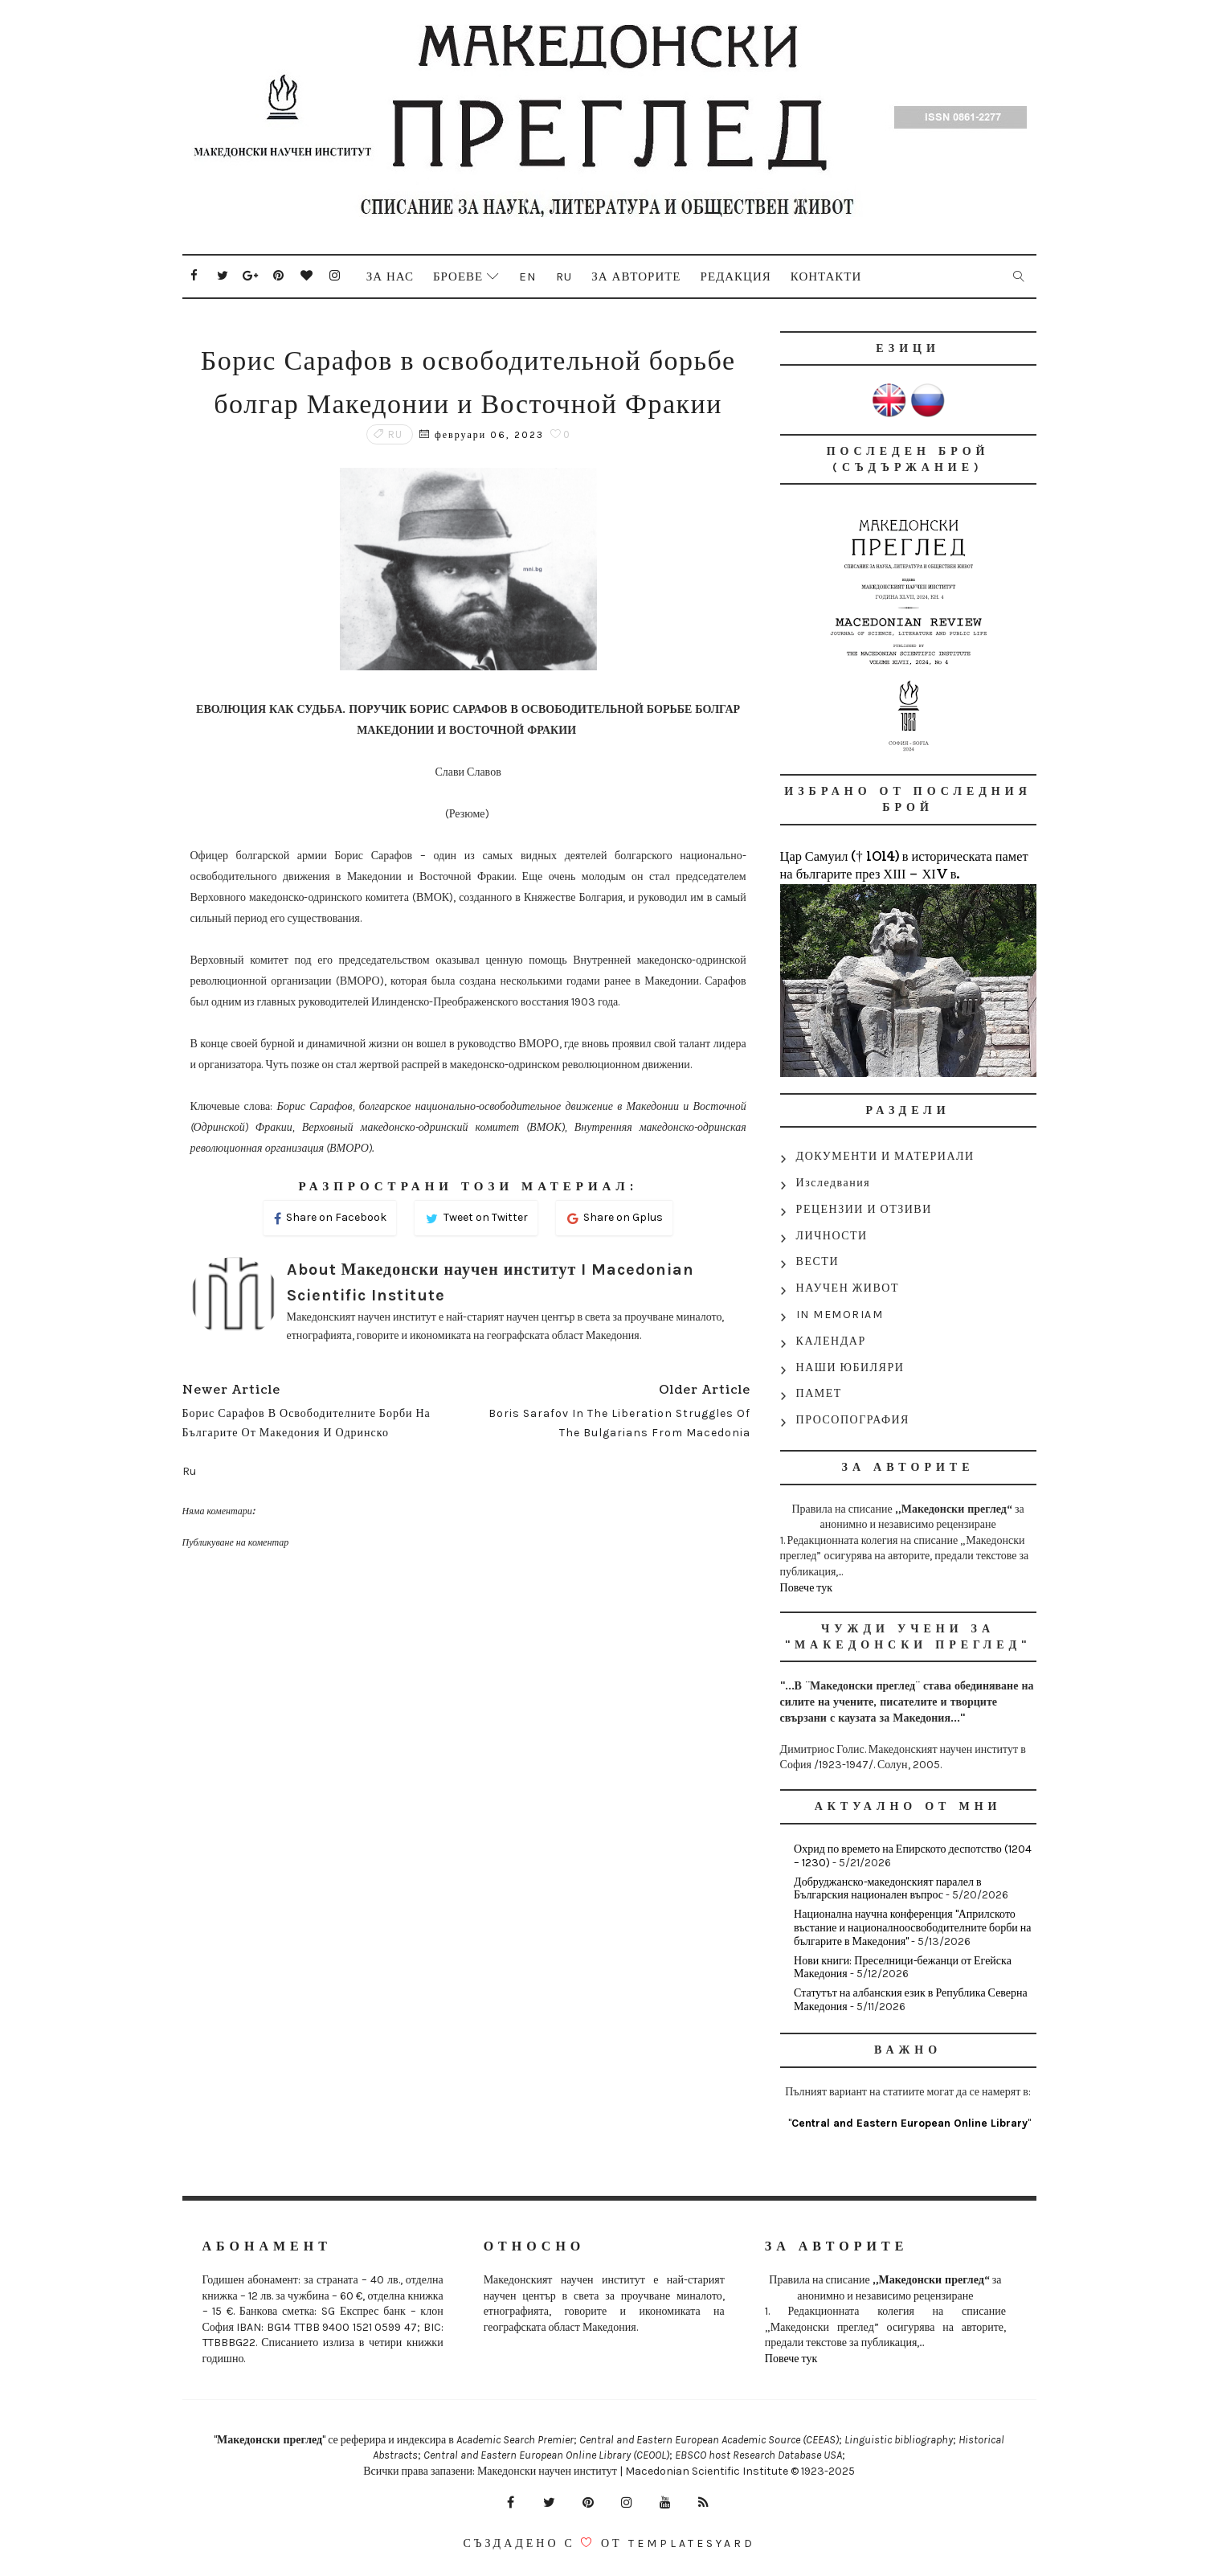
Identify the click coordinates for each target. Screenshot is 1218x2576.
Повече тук (806, 1588)
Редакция (736, 276)
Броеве (458, 276)
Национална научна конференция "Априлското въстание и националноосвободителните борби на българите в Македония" (912, 1927)
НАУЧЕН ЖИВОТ (847, 1288)
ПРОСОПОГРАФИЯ (852, 1420)
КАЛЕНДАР (831, 1341)
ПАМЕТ (819, 1393)
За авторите (636, 276)
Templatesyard (691, 2543)
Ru (564, 276)
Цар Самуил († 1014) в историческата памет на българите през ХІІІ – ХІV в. (904, 865)
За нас (390, 276)
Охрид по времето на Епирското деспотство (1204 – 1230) (913, 1856)
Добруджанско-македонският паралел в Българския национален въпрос (887, 1888)
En (528, 276)
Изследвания (833, 1183)
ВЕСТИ (817, 1261)
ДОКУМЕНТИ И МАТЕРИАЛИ (885, 1156)
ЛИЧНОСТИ (832, 1236)
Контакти (826, 276)
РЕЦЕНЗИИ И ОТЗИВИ (864, 1209)
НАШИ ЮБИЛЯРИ (850, 1367)
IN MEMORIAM (840, 1314)
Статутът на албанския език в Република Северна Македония (911, 1999)
